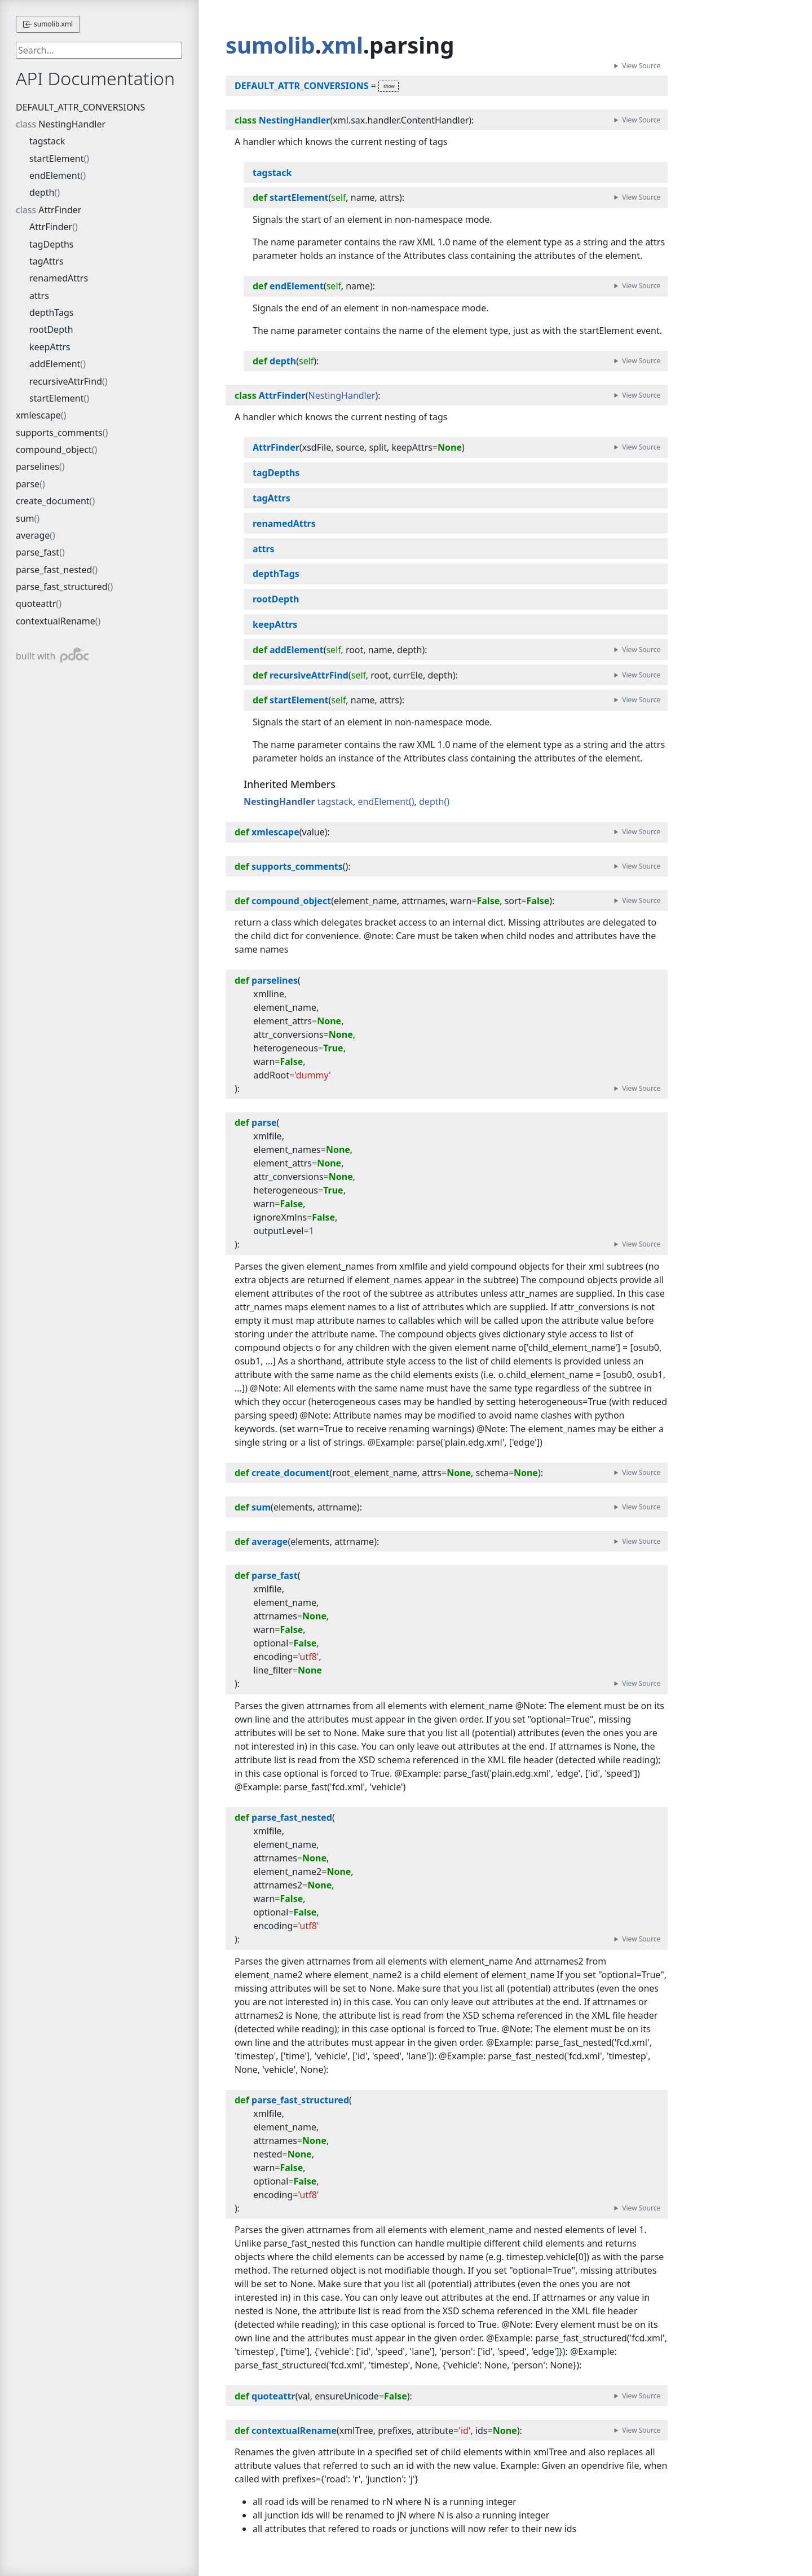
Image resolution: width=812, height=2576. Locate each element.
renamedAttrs (58, 278)
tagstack (47, 141)
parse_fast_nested (54, 569)
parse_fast (37, 552)
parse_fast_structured (62, 586)
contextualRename (55, 621)
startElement (56, 158)
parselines (37, 466)
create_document (53, 501)
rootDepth (51, 329)
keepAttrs (49, 347)
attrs (39, 295)
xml (343, 44)
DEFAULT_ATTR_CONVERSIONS (80, 107)
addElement (54, 364)
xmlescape (38, 415)
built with (52, 655)
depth (41, 192)
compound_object (54, 449)
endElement (54, 175)
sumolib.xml (48, 24)
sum (25, 518)
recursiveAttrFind (65, 381)
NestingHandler (71, 124)
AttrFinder (59, 210)
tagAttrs (46, 261)
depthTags (51, 312)
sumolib (270, 44)
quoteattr (36, 603)
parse (27, 484)
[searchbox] (99, 50)
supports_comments (59, 432)
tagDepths (51, 244)
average (33, 535)
